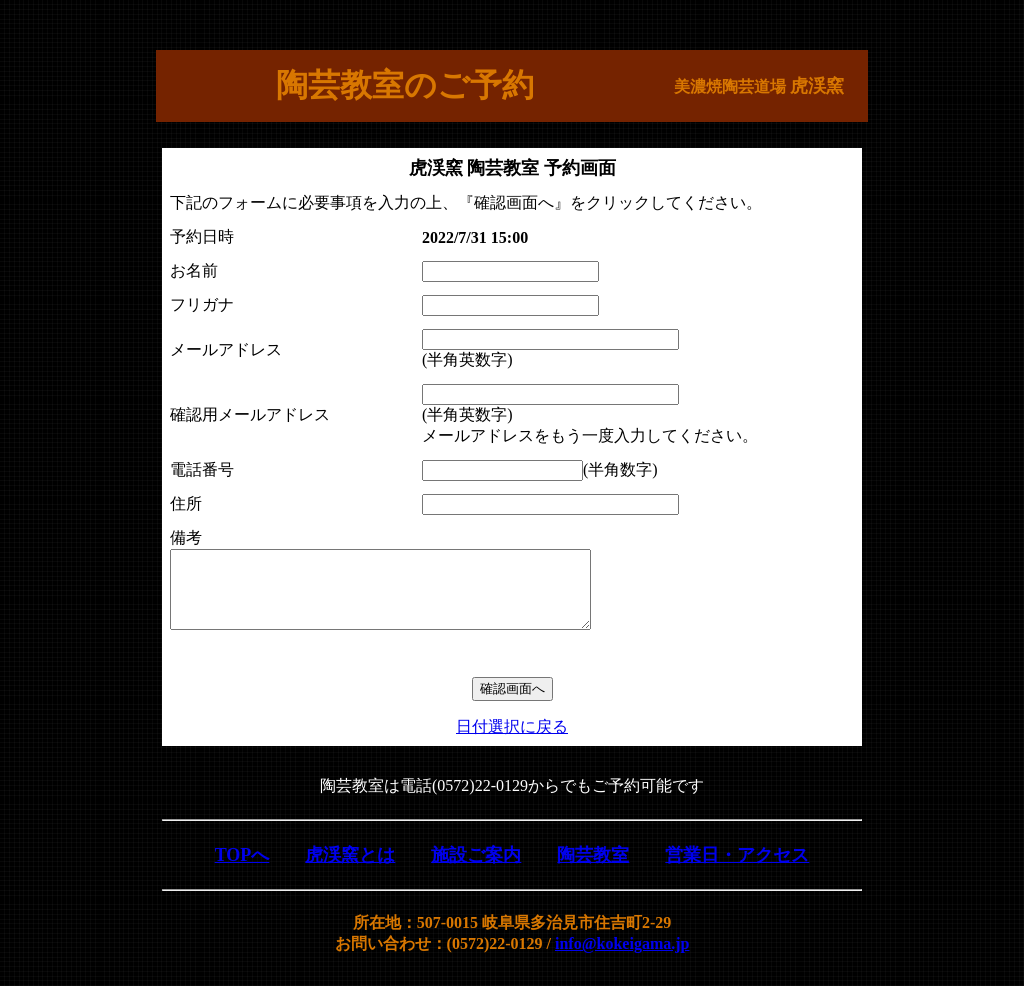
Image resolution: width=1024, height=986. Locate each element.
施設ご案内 (476, 870)
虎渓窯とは (350, 870)
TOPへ (242, 870)
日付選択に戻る (512, 741)
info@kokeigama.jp (622, 958)
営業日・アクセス (737, 870)
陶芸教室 (593, 870)
